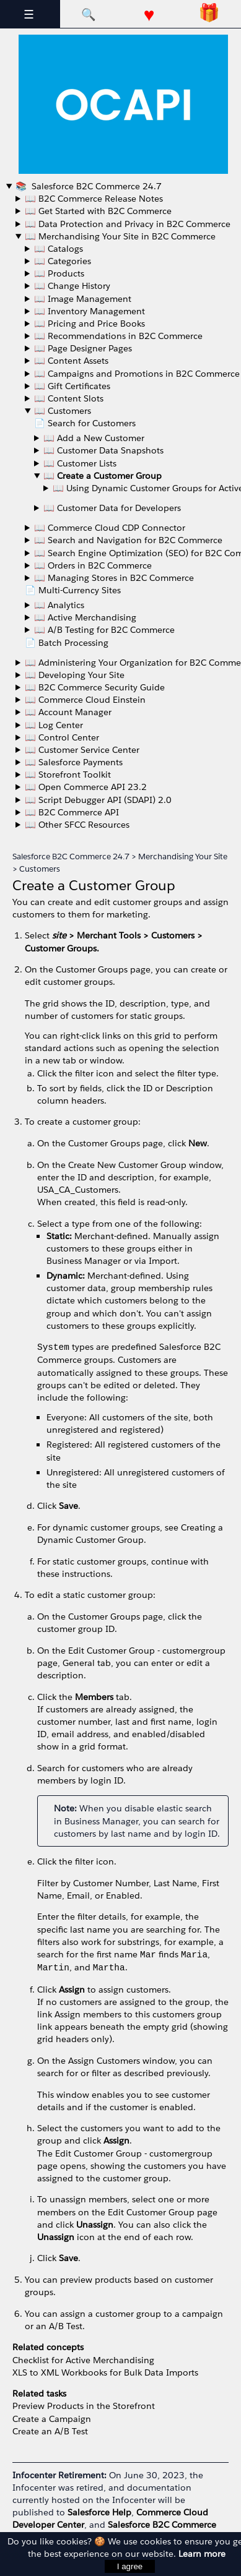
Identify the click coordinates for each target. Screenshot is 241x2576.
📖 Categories (62, 261)
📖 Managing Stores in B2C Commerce (114, 577)
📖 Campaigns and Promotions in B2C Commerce (137, 373)
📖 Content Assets (71, 360)
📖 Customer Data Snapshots (103, 450)
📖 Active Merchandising (85, 617)
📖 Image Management (82, 298)
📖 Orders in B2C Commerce (93, 565)
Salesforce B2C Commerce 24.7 (95, 186)
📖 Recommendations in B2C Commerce (118, 335)
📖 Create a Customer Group (102, 475)
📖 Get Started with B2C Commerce (98, 211)
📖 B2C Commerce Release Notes (94, 198)
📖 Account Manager (68, 712)
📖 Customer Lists (79, 463)
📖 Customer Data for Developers (112, 507)
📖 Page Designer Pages (83, 348)
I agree (130, 2566)
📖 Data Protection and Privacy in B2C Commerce (127, 224)
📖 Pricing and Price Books (89, 323)
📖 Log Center (54, 725)
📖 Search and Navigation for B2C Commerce (128, 540)
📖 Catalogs (58, 248)
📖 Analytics (59, 605)
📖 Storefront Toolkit (68, 774)
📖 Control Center (62, 737)
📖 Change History (72, 285)
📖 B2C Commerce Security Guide (95, 687)
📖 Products (59, 273)
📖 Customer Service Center (82, 749)
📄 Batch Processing (66, 642)
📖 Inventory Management (89, 311)
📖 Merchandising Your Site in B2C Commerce (120, 236)
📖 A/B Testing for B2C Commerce (104, 629)
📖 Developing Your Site (75, 674)
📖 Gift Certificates (72, 386)
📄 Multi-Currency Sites (73, 590)
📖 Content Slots (68, 398)
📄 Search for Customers (85, 423)
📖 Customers (62, 410)
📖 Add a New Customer (93, 438)
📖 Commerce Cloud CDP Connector (109, 527)
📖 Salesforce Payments (74, 762)
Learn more (202, 2553)
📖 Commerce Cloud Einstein (85, 699)
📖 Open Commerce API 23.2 (86, 786)
